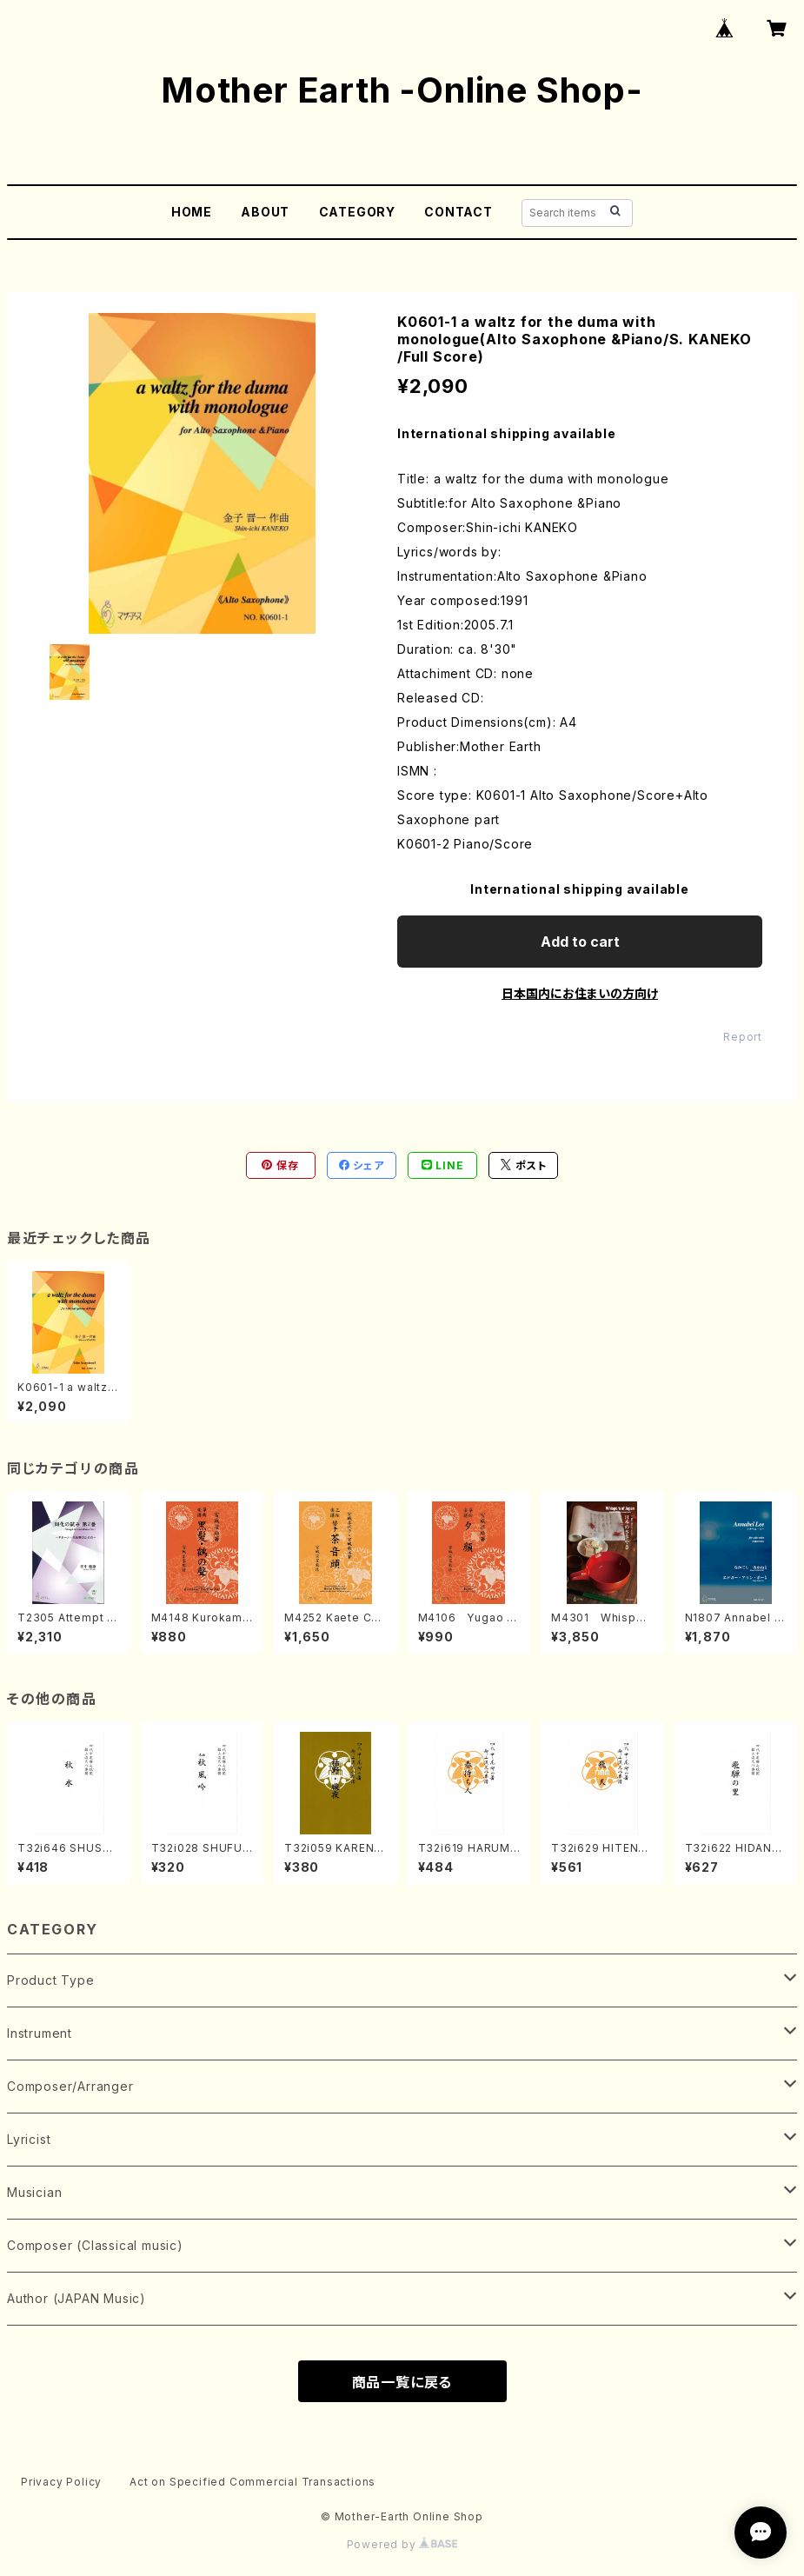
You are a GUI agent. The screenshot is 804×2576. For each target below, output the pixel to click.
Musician (34, 2192)
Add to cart (580, 941)
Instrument (39, 2033)
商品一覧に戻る (402, 2382)
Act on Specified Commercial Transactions (252, 2481)
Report (742, 1036)
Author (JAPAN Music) (76, 2298)
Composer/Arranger (70, 2086)
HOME (191, 211)
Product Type (51, 1980)
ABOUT (265, 211)
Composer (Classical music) (95, 2245)
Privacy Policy (61, 2481)
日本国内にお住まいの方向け (580, 993)
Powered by (402, 2544)
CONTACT (458, 211)
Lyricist (28, 2139)
